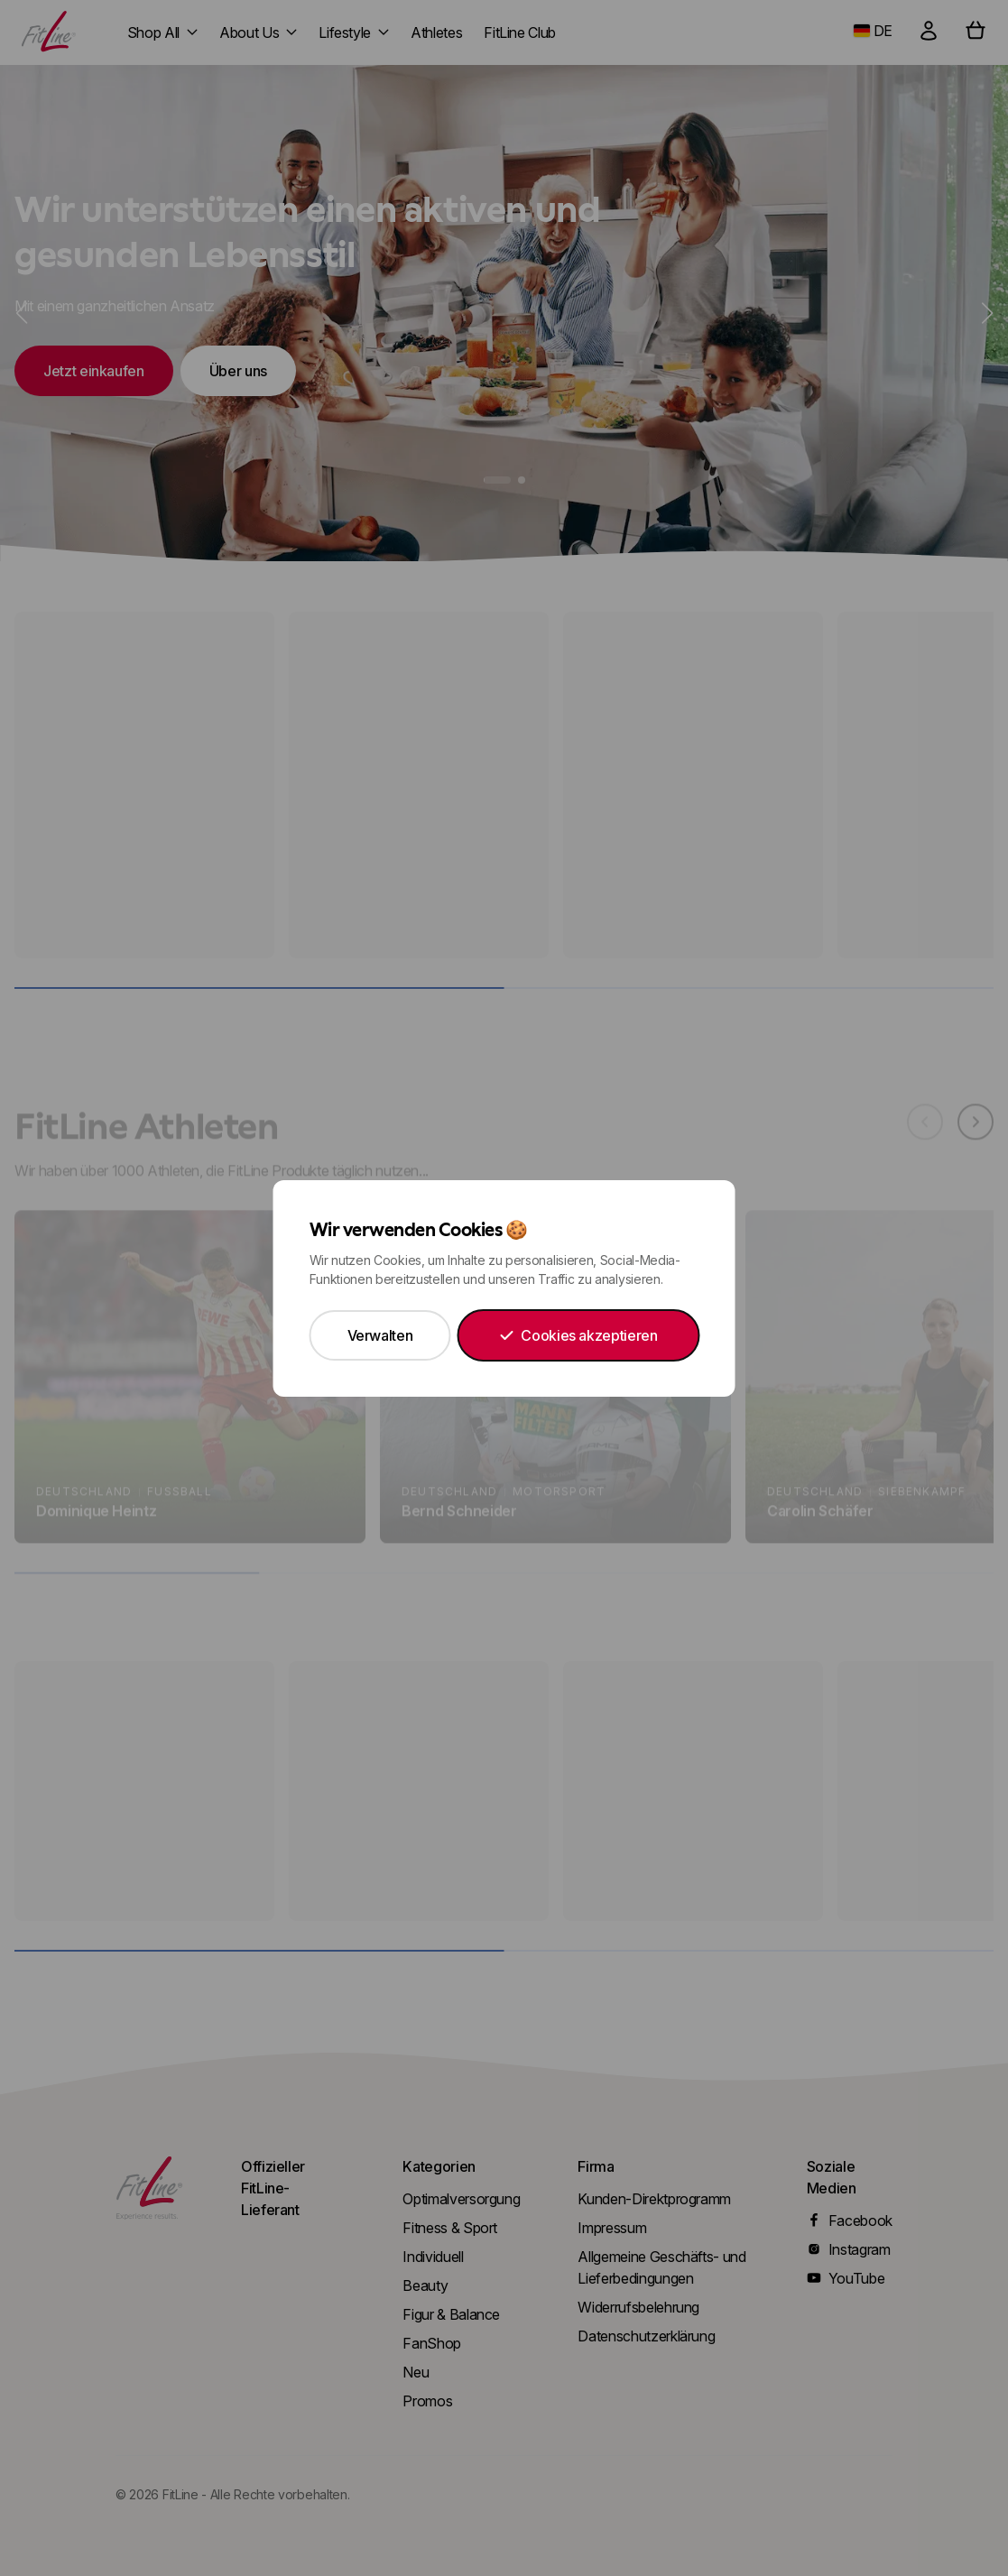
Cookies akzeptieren (578, 1335)
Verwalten (380, 1335)
